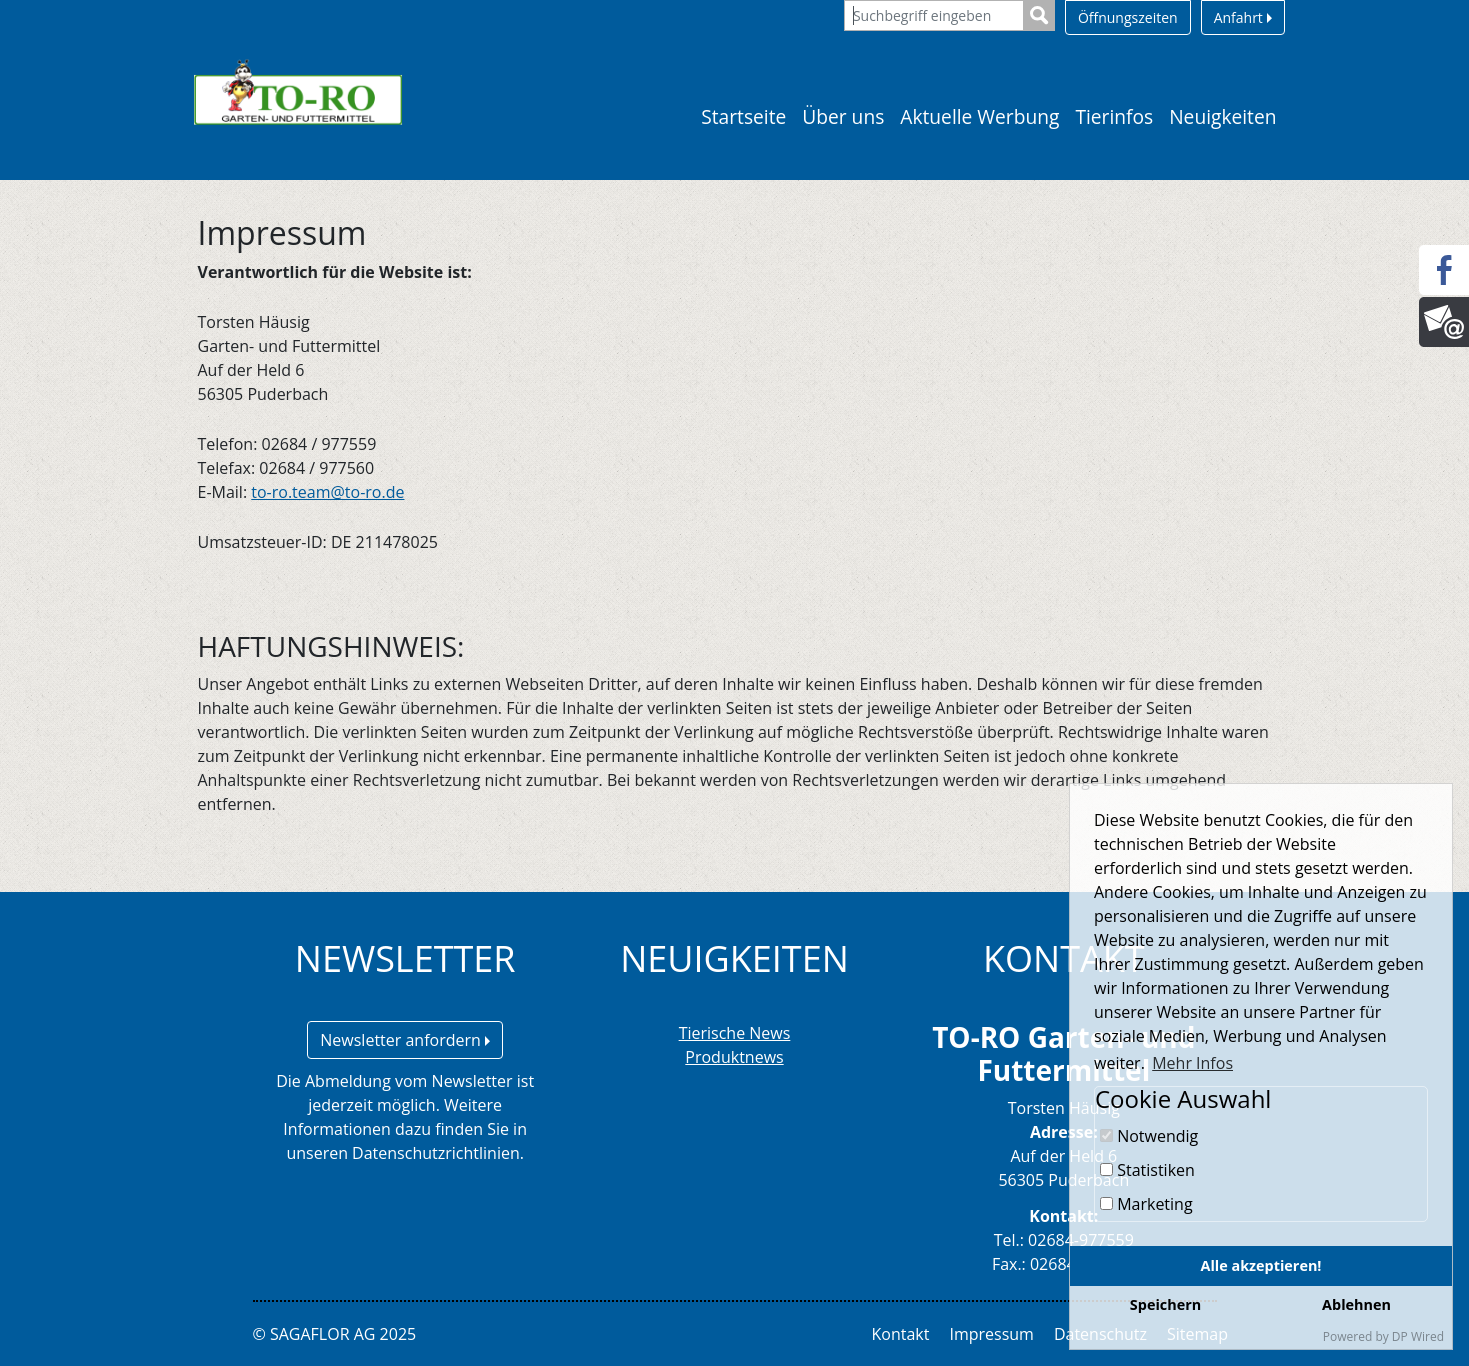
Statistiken (1147, 1170)
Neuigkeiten (1222, 116)
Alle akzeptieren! (1261, 1265)
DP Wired (1418, 1336)
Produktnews (734, 1057)
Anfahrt (1243, 17)
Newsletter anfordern (405, 1040)
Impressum (991, 1334)
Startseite (743, 116)
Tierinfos (1114, 116)
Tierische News (735, 1033)
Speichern (1165, 1304)
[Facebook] (1444, 270)
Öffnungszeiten (1128, 17)
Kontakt (901, 1334)
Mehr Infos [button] (1192, 1063)
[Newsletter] (1444, 322)
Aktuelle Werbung (979, 116)
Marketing (1146, 1204)
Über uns (843, 116)
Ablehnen (1356, 1304)
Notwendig (1149, 1136)
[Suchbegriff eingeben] (934, 15)
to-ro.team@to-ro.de (327, 492)
